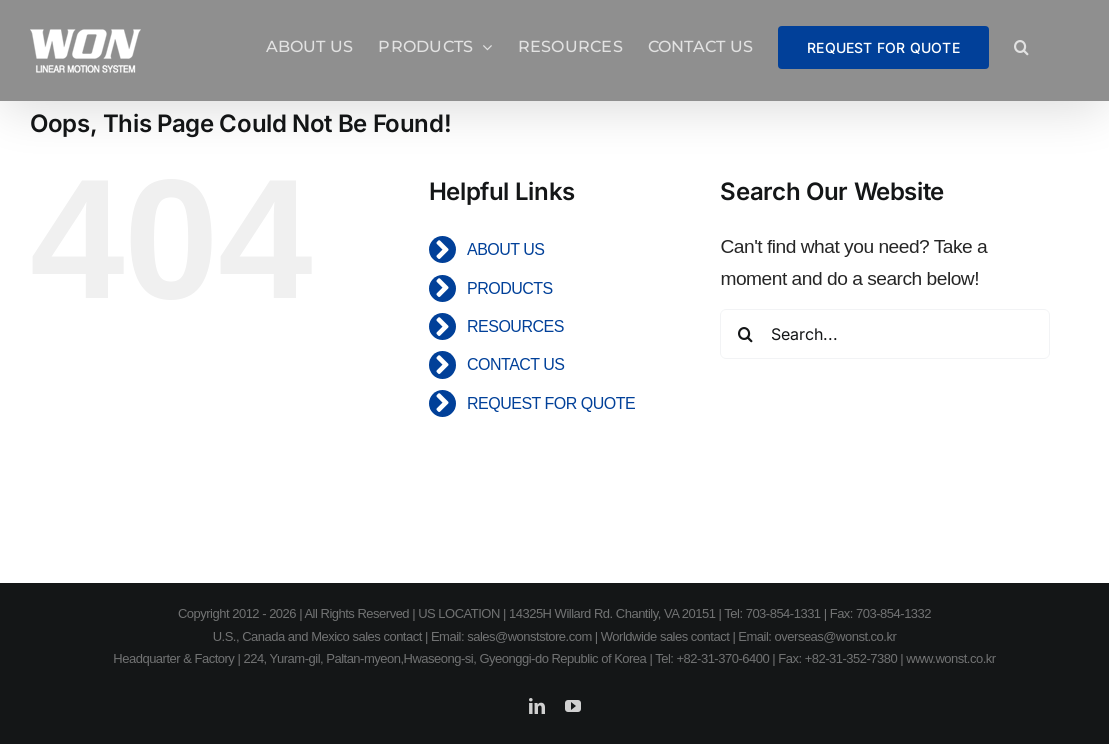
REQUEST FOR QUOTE (551, 403)
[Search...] (885, 334)
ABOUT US (506, 249)
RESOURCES (515, 326)
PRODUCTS (510, 288)
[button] (1021, 47)
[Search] (745, 334)
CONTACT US (516, 364)
